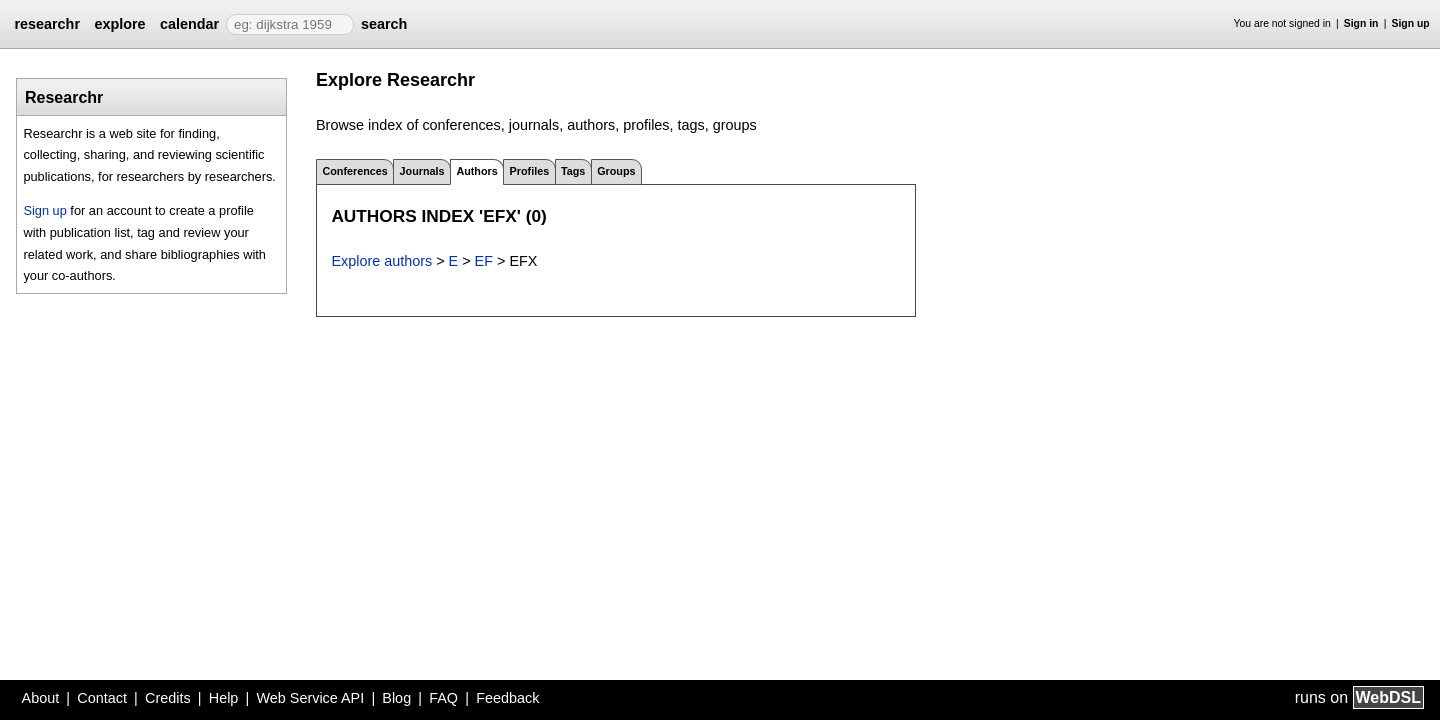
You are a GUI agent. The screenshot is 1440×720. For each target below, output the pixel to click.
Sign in (1361, 23)
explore (119, 24)
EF (484, 261)
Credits (168, 698)
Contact (102, 698)
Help (224, 698)
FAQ (443, 698)
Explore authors (381, 261)
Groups (616, 171)
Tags (573, 171)
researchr (47, 24)
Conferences (354, 171)
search (384, 24)
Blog (396, 698)
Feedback (507, 698)
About (41, 698)
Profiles (530, 171)
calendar (189, 24)
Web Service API (310, 698)
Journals (422, 171)
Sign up (1411, 23)
